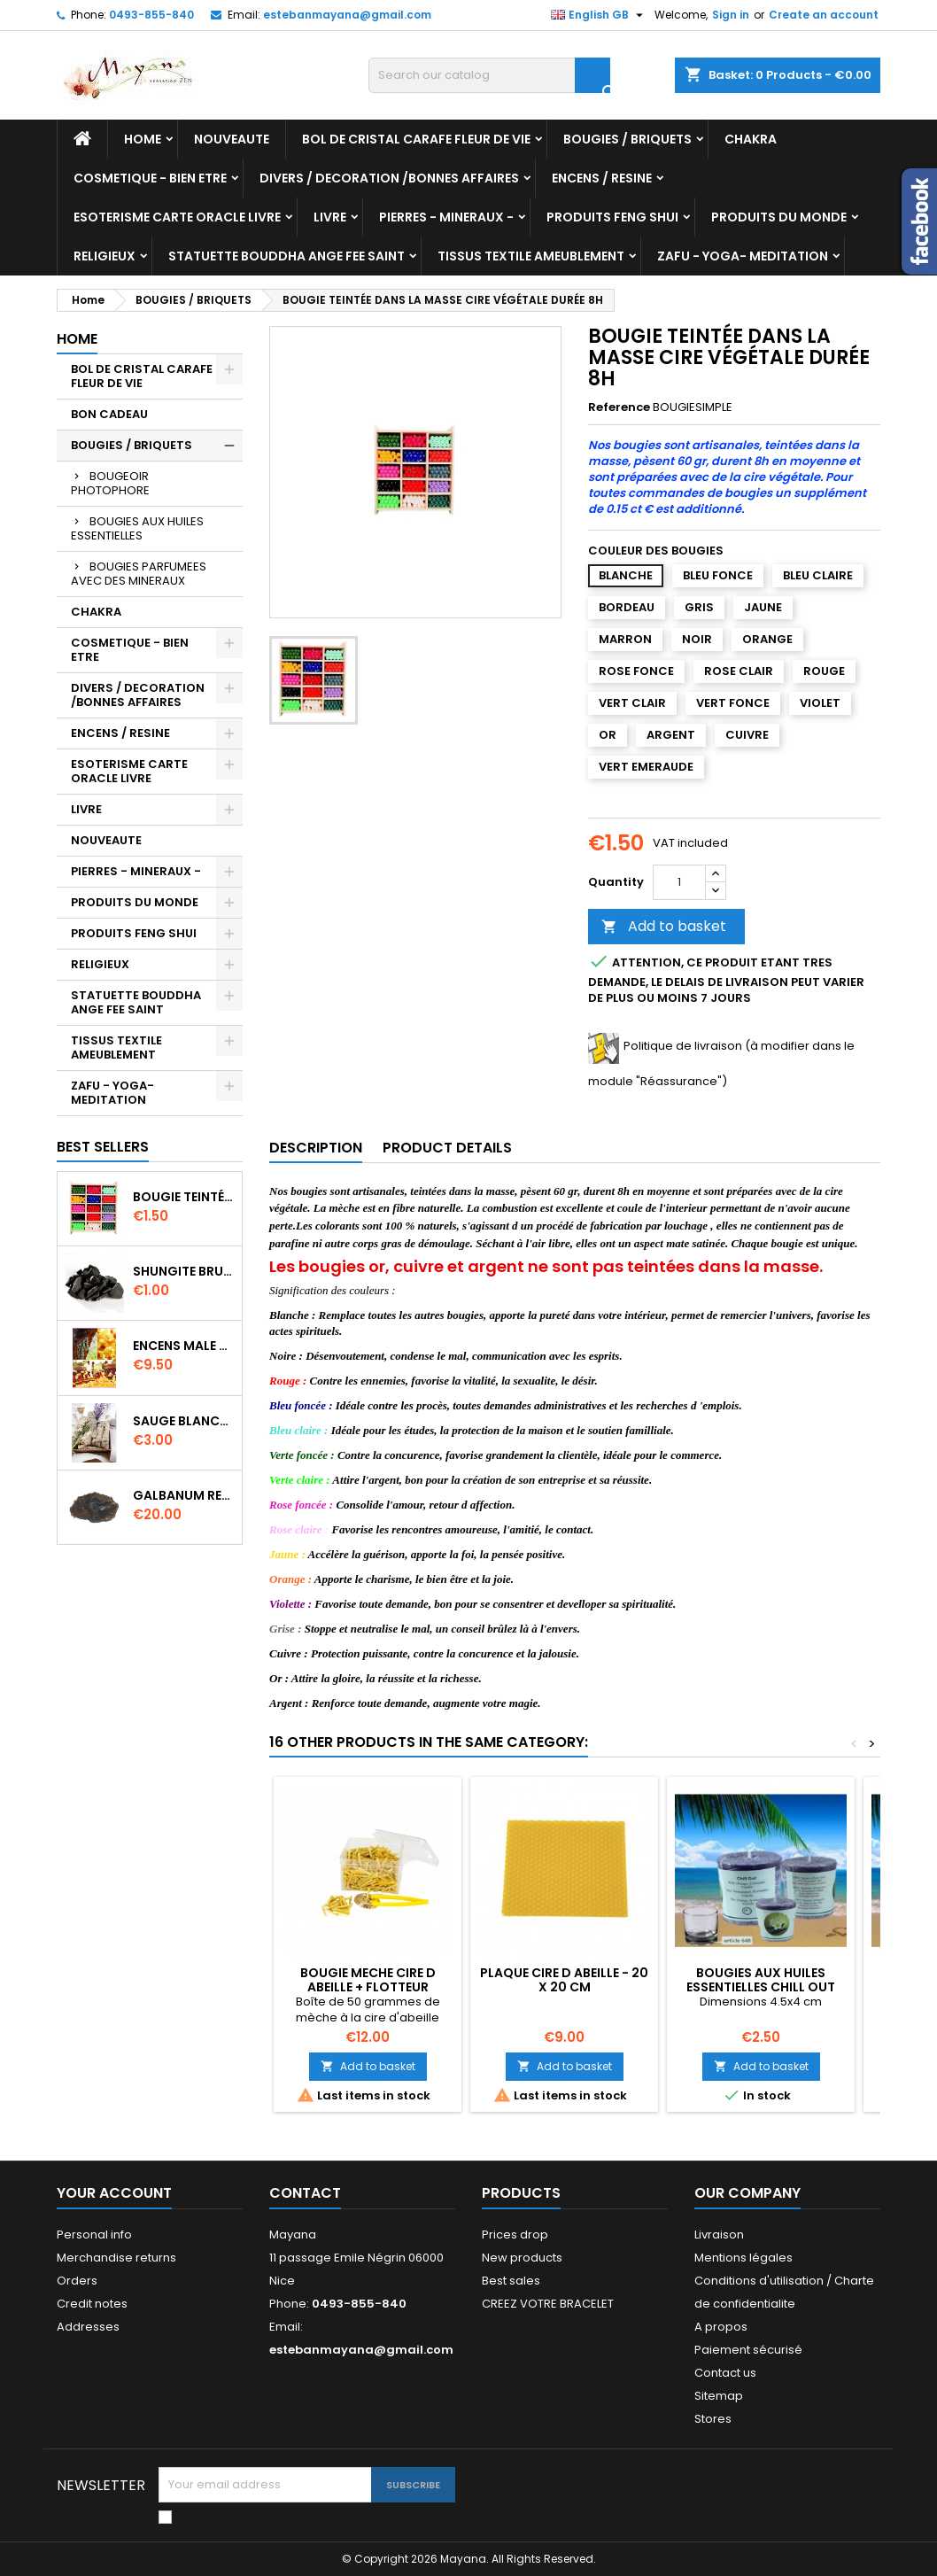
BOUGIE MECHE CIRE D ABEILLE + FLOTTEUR (368, 1980)
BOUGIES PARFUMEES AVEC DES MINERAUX (138, 573)
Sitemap (718, 2395)
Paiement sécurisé (748, 2349)
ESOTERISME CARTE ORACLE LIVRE (177, 217)
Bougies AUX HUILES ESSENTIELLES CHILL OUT (760, 1980)
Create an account (824, 14)
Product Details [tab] (447, 1147)
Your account (114, 2193)
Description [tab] (315, 1147)
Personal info (94, 2234)
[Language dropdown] (599, 15)
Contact (305, 2193)
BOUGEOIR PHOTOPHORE (110, 483)
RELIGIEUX (105, 256)
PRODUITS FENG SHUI (612, 217)
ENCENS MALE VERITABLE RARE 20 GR (184, 1345)
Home (142, 139)
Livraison (719, 2234)
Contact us (725, 2372)
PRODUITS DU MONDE (779, 217)
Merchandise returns (116, 2257)
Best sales (511, 2280)
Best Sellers (103, 1147)
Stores (713, 2418)
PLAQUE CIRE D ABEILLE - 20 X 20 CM (564, 1980)
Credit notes (92, 2303)
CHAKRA (750, 139)
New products (522, 2257)
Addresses (88, 2326)
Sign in (730, 14)
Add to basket (663, 926)
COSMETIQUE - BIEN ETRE (150, 178)
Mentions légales (743, 2257)
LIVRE (330, 217)
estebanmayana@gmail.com (347, 14)
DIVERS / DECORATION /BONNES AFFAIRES (389, 178)
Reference (619, 407)
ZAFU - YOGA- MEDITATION (742, 256)
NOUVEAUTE (231, 139)
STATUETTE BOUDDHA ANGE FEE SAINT (286, 256)
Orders (77, 2280)
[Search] (489, 75)
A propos (720, 2326)
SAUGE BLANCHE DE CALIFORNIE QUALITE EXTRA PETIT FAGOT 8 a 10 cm (184, 1421)
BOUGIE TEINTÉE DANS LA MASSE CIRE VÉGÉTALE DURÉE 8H (184, 1197)
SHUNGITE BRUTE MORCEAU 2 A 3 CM (184, 1271)
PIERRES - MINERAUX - (446, 217)
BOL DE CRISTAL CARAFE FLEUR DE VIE (416, 139)
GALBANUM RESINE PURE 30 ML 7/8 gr (184, 1495)
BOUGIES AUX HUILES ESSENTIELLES (137, 528)
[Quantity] (679, 882)
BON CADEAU (109, 414)
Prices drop (515, 2234)
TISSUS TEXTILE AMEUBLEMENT (531, 256)
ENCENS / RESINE (602, 178)
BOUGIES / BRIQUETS (627, 139)
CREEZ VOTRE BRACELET (548, 2303)
